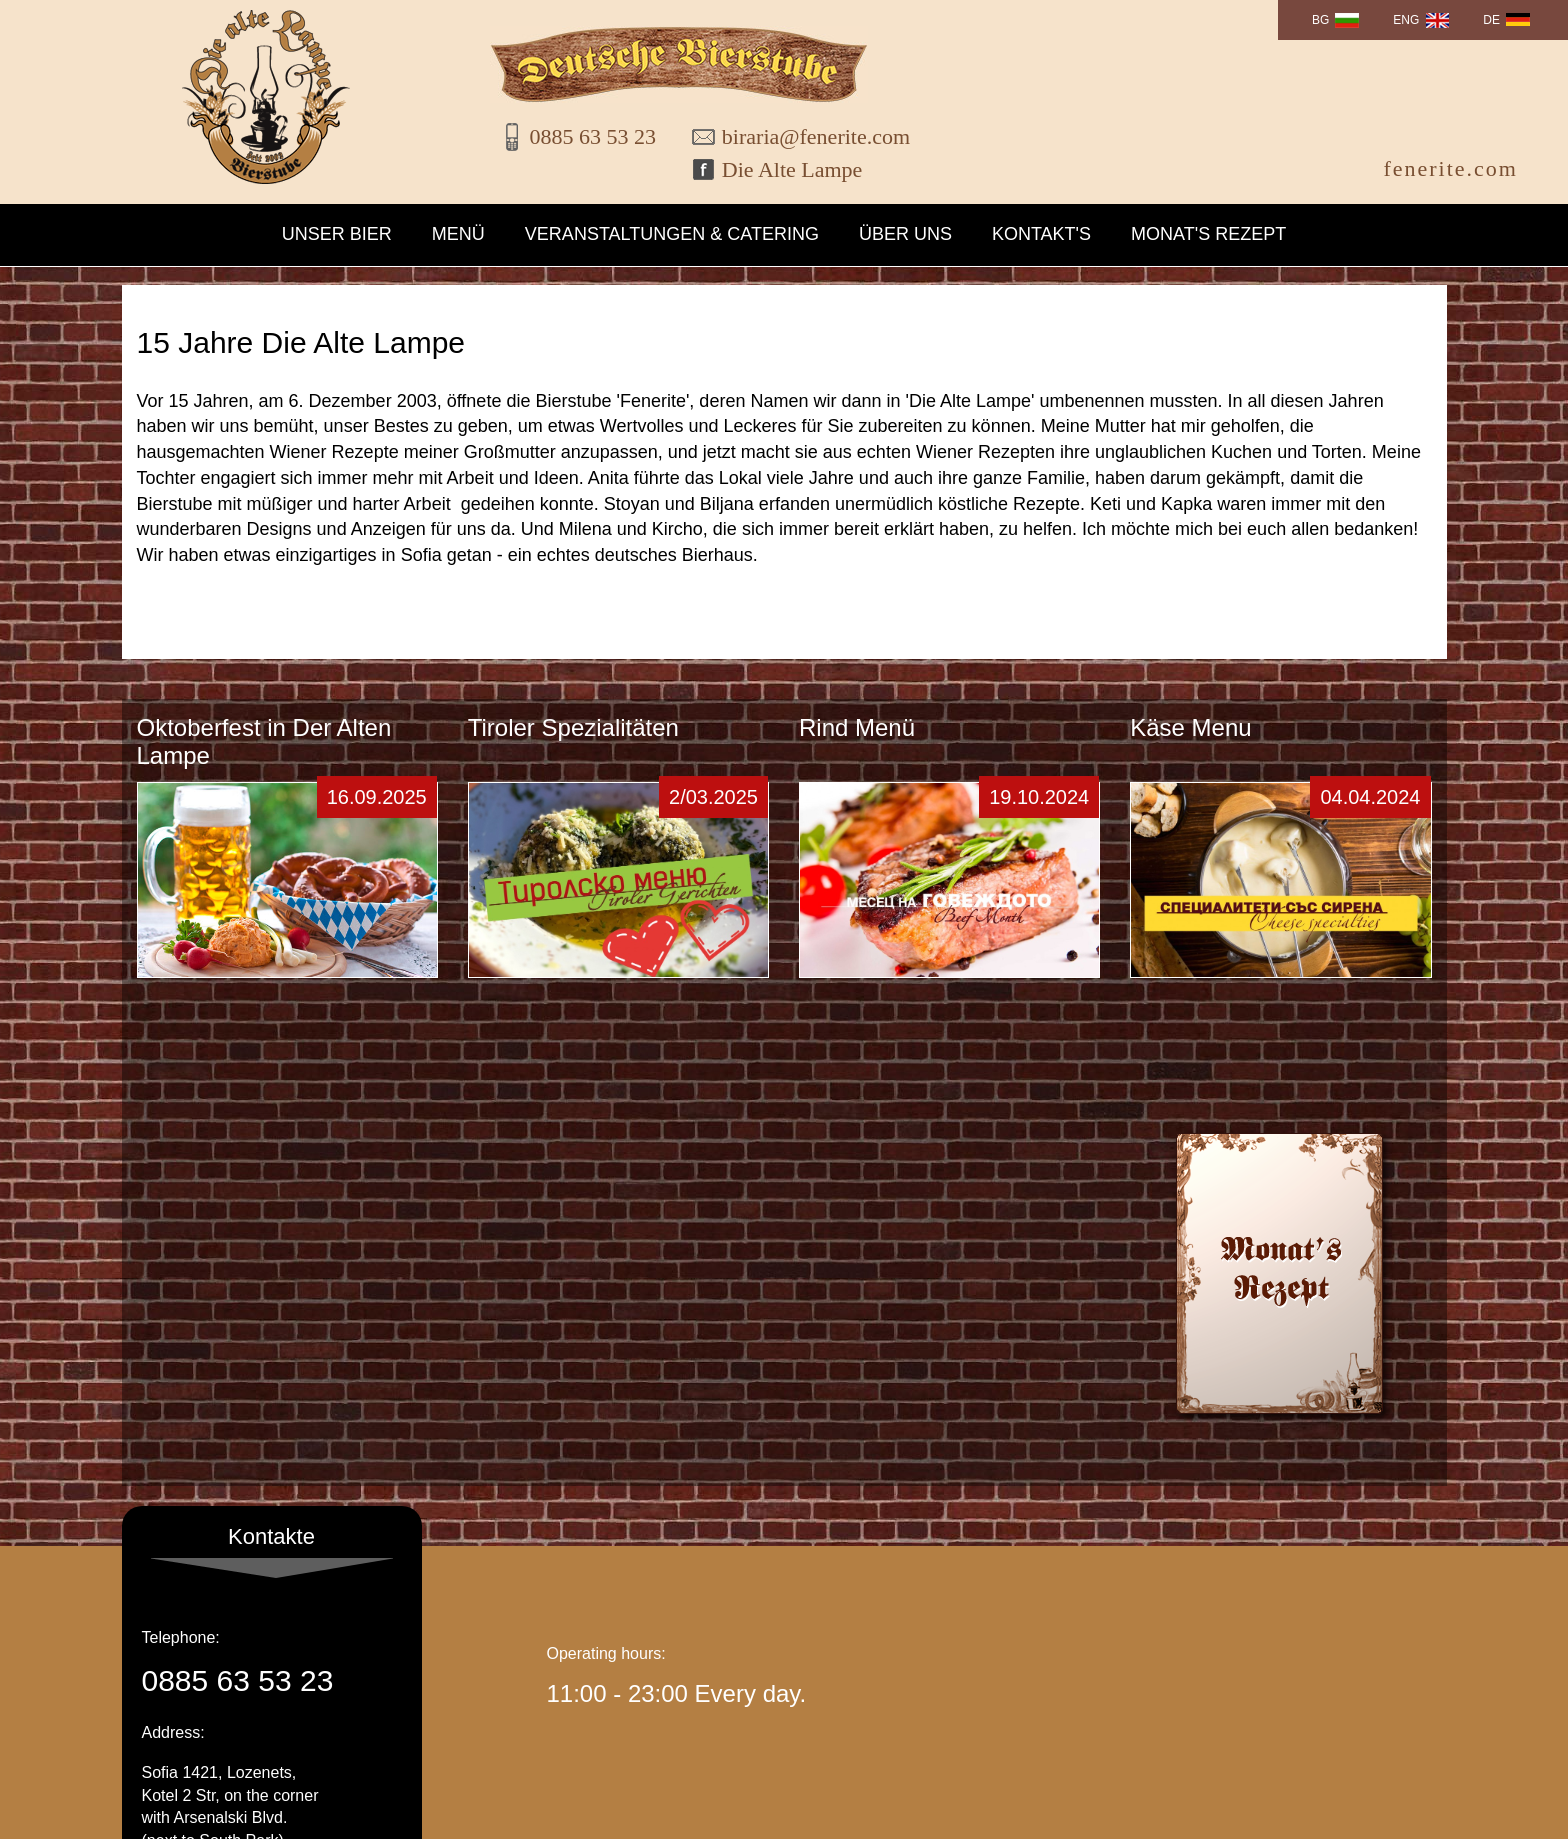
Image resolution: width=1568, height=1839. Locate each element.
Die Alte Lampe (792, 169)
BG (1320, 20)
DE (1491, 20)
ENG (1406, 20)
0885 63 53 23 (593, 136)
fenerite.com (1450, 168)
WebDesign (1395, 1813)
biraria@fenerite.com (803, 136)
